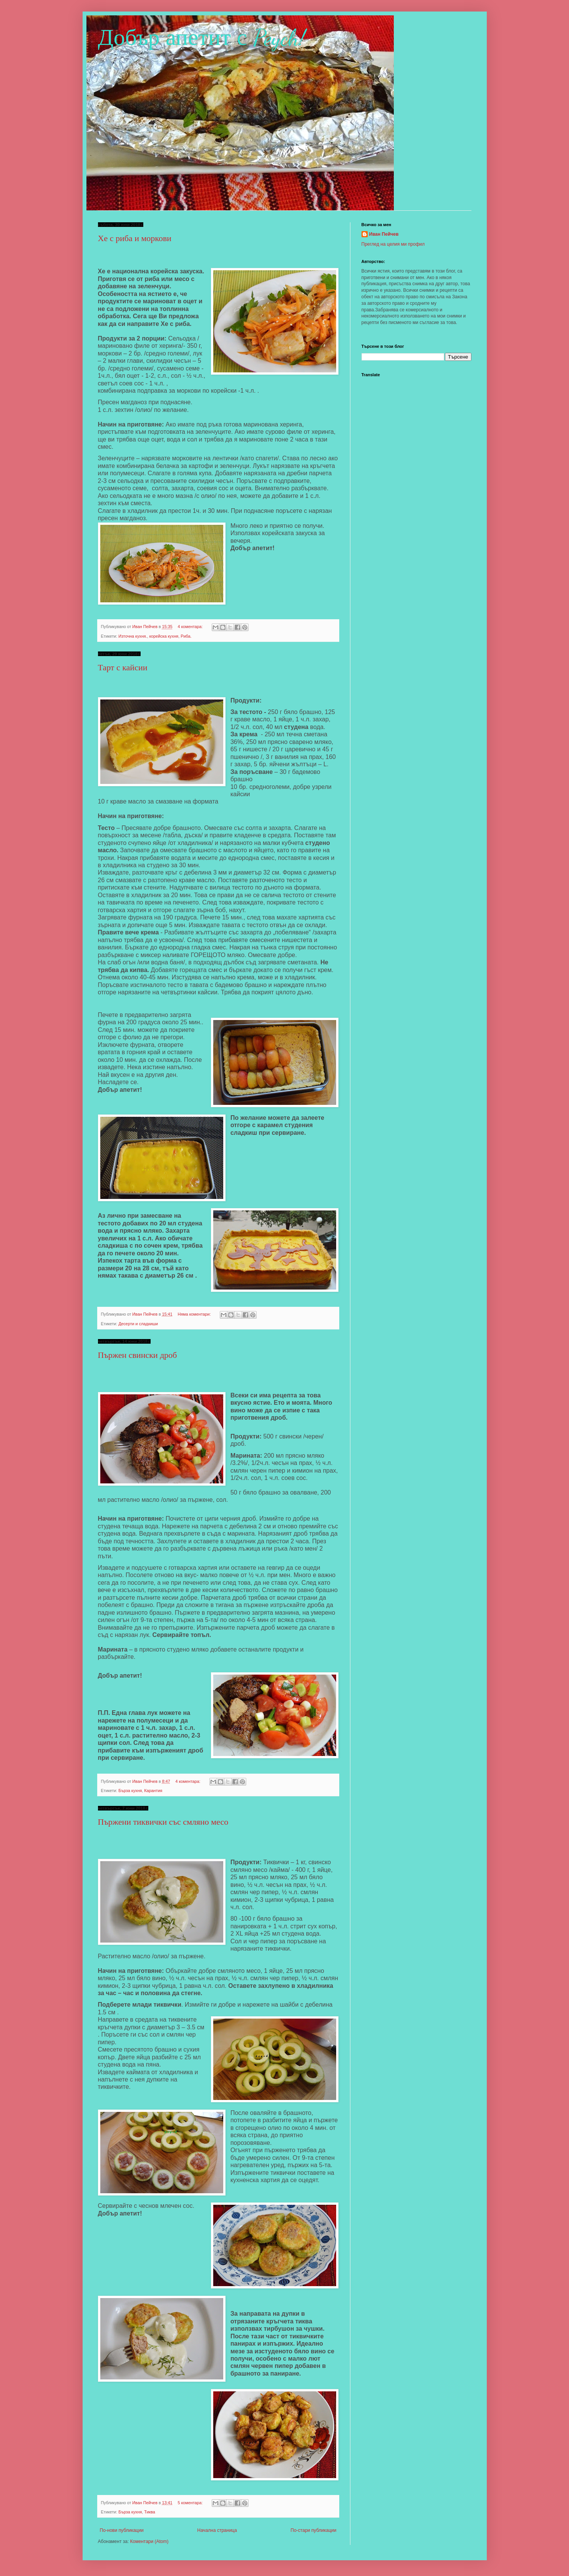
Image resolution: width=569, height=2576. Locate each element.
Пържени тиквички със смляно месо (163, 1822)
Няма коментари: (195, 1314)
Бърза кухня (130, 1790)
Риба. (186, 636)
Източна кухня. (132, 636)
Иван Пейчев (384, 234)
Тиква (149, 2512)
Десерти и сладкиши (138, 1323)
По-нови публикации (122, 2530)
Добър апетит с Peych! (202, 37)
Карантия (153, 1790)
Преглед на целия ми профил (393, 244)
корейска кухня (164, 636)
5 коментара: (191, 2502)
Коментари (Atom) (149, 2541)
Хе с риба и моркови (135, 238)
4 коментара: (191, 626)
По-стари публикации (313, 2530)
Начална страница (217, 2530)
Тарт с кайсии (123, 667)
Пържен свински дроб (137, 1355)
